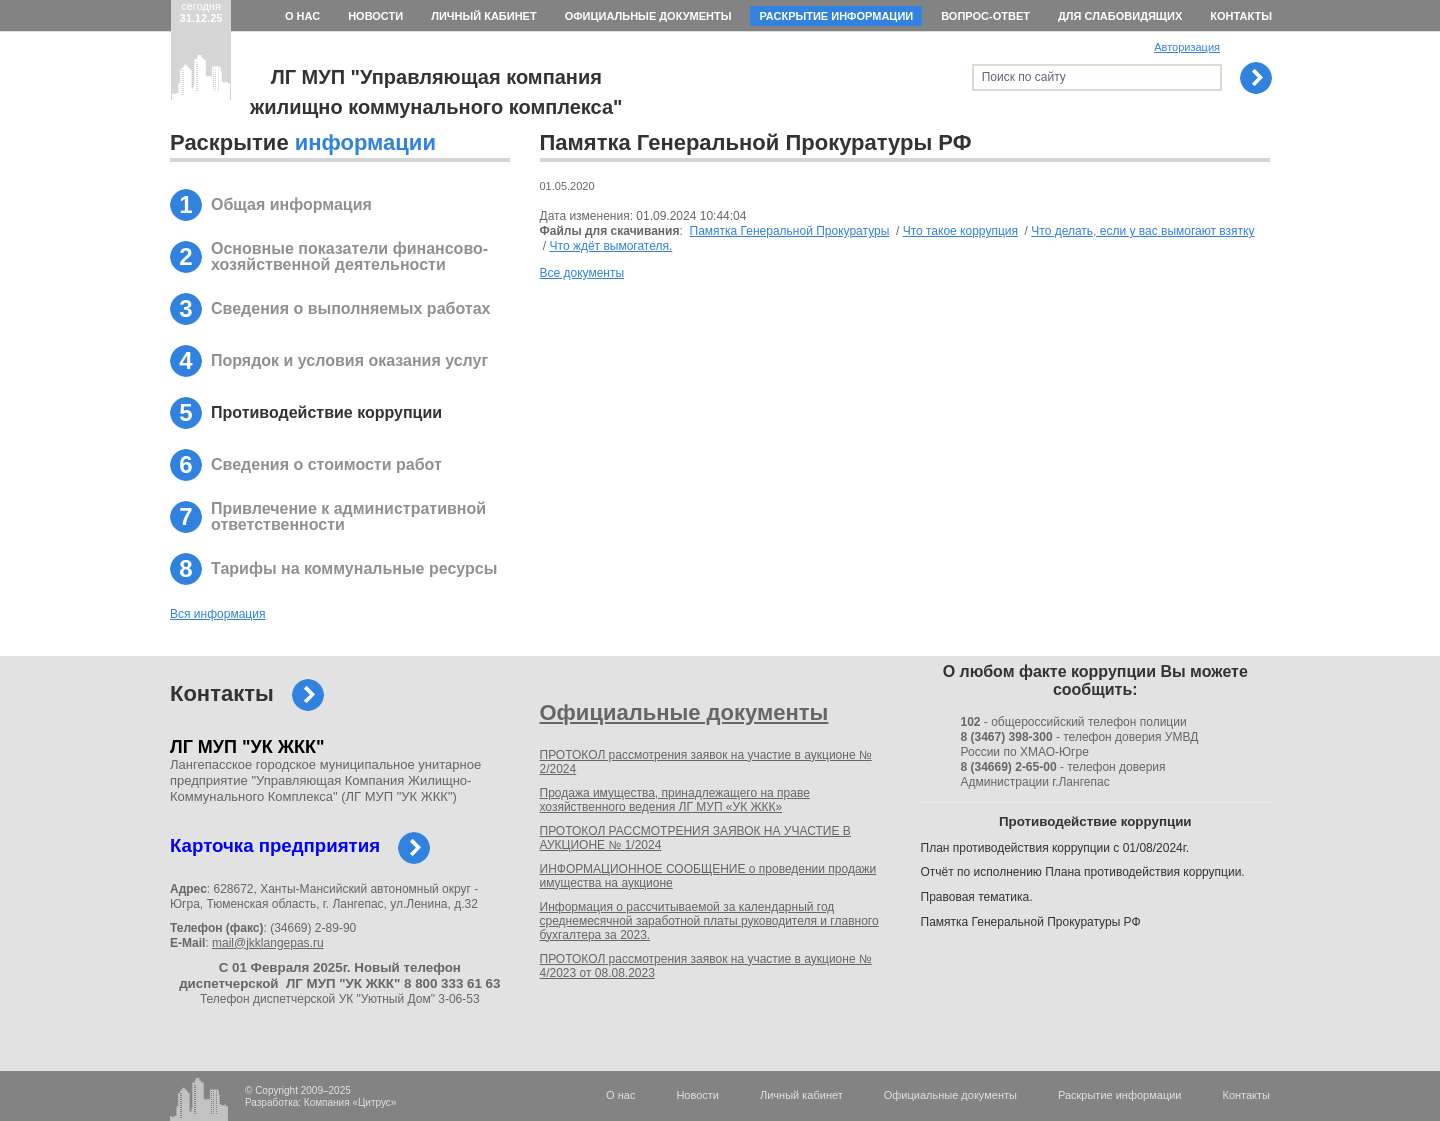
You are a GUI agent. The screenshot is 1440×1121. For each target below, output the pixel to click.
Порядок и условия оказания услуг (349, 360)
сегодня (201, 12)
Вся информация (217, 614)
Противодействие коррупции (326, 412)
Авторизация (1187, 47)
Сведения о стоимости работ (326, 464)
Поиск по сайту (1024, 77)
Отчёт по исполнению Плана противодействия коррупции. (1083, 872)
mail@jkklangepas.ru (268, 943)
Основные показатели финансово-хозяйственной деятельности (349, 256)
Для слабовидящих (1120, 16)
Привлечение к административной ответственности (348, 516)
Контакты (1241, 16)
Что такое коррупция (960, 231)
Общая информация (291, 204)
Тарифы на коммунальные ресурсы (354, 568)
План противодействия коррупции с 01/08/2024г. (1055, 848)
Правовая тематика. (977, 897)
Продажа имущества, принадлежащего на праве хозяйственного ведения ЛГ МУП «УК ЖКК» (675, 800)
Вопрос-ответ (985, 16)
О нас (302, 16)
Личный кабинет (484, 16)
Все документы (582, 273)
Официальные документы (648, 16)
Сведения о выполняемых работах (350, 308)
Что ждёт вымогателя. (611, 246)
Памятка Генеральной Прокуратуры (790, 231)
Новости (375, 16)
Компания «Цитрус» (350, 1102)
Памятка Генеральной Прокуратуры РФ (1031, 922)
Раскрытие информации (836, 16)
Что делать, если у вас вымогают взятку (1142, 231)
